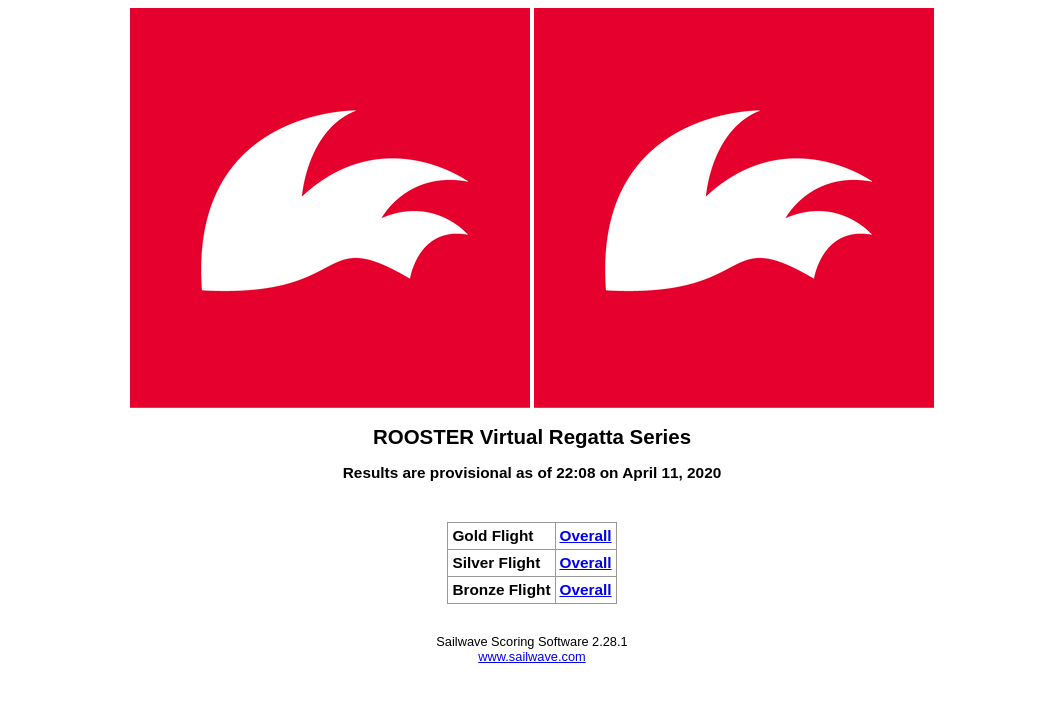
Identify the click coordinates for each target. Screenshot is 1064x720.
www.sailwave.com (531, 656)
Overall (586, 535)
